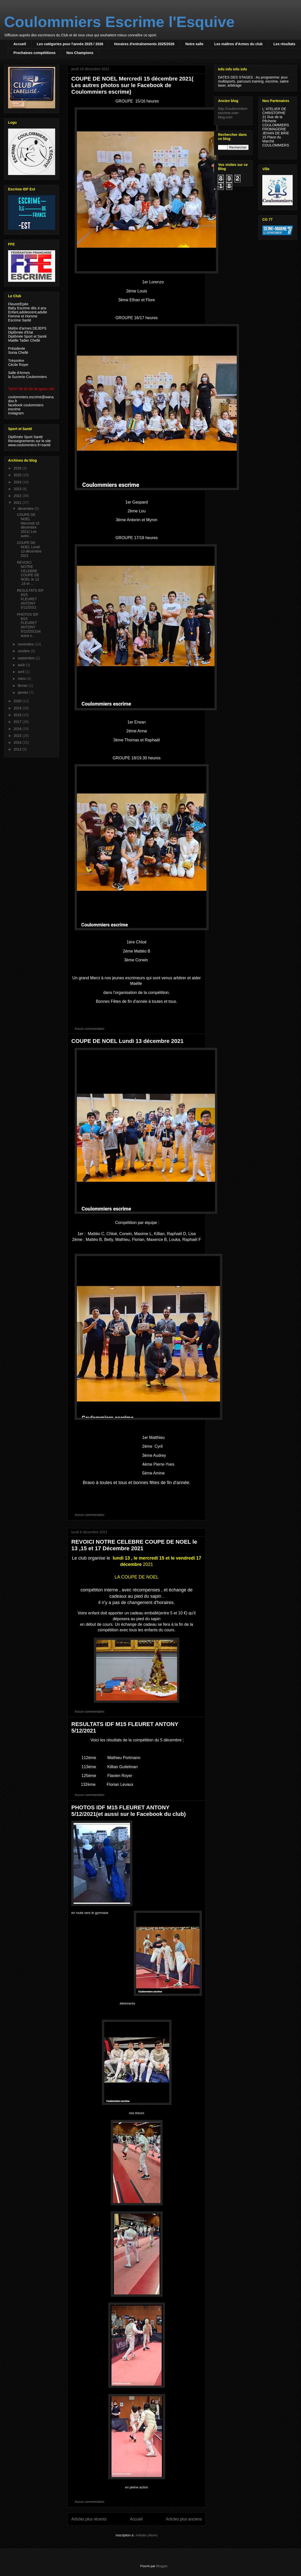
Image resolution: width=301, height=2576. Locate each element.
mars (22, 679)
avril (21, 672)
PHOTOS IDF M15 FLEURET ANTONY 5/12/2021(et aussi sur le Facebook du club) (128, 1810)
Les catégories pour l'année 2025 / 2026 (70, 44)
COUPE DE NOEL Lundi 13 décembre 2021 (127, 1041)
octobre (24, 651)
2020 (18, 701)
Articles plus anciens (184, 2519)
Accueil (19, 44)
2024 (18, 482)
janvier (23, 692)
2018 (18, 715)
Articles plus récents (89, 2519)
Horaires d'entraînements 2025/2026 (144, 44)
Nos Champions (79, 53)
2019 (18, 708)
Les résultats (284, 44)
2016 (18, 729)
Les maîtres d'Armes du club (238, 44)
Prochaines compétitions (34, 53)
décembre (26, 509)
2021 (18, 503)
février (23, 686)
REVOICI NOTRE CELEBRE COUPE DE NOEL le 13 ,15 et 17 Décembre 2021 (134, 1545)
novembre (26, 644)
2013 (18, 749)
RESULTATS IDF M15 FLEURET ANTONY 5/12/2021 (30, 598)
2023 (18, 489)
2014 (18, 742)
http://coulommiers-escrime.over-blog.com (233, 113)
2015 (18, 736)
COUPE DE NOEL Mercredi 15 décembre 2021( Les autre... (28, 525)
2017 (18, 722)
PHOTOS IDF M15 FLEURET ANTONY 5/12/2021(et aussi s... (29, 625)
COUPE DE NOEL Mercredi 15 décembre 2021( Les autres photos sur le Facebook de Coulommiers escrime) (132, 85)
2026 (18, 468)
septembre (26, 658)
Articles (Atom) (146, 2535)
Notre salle (194, 44)
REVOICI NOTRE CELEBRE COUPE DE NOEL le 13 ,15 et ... (28, 573)
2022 (18, 496)
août (22, 665)
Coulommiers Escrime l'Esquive (119, 21)
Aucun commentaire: (90, 1029)
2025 (18, 475)
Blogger (161, 2566)
